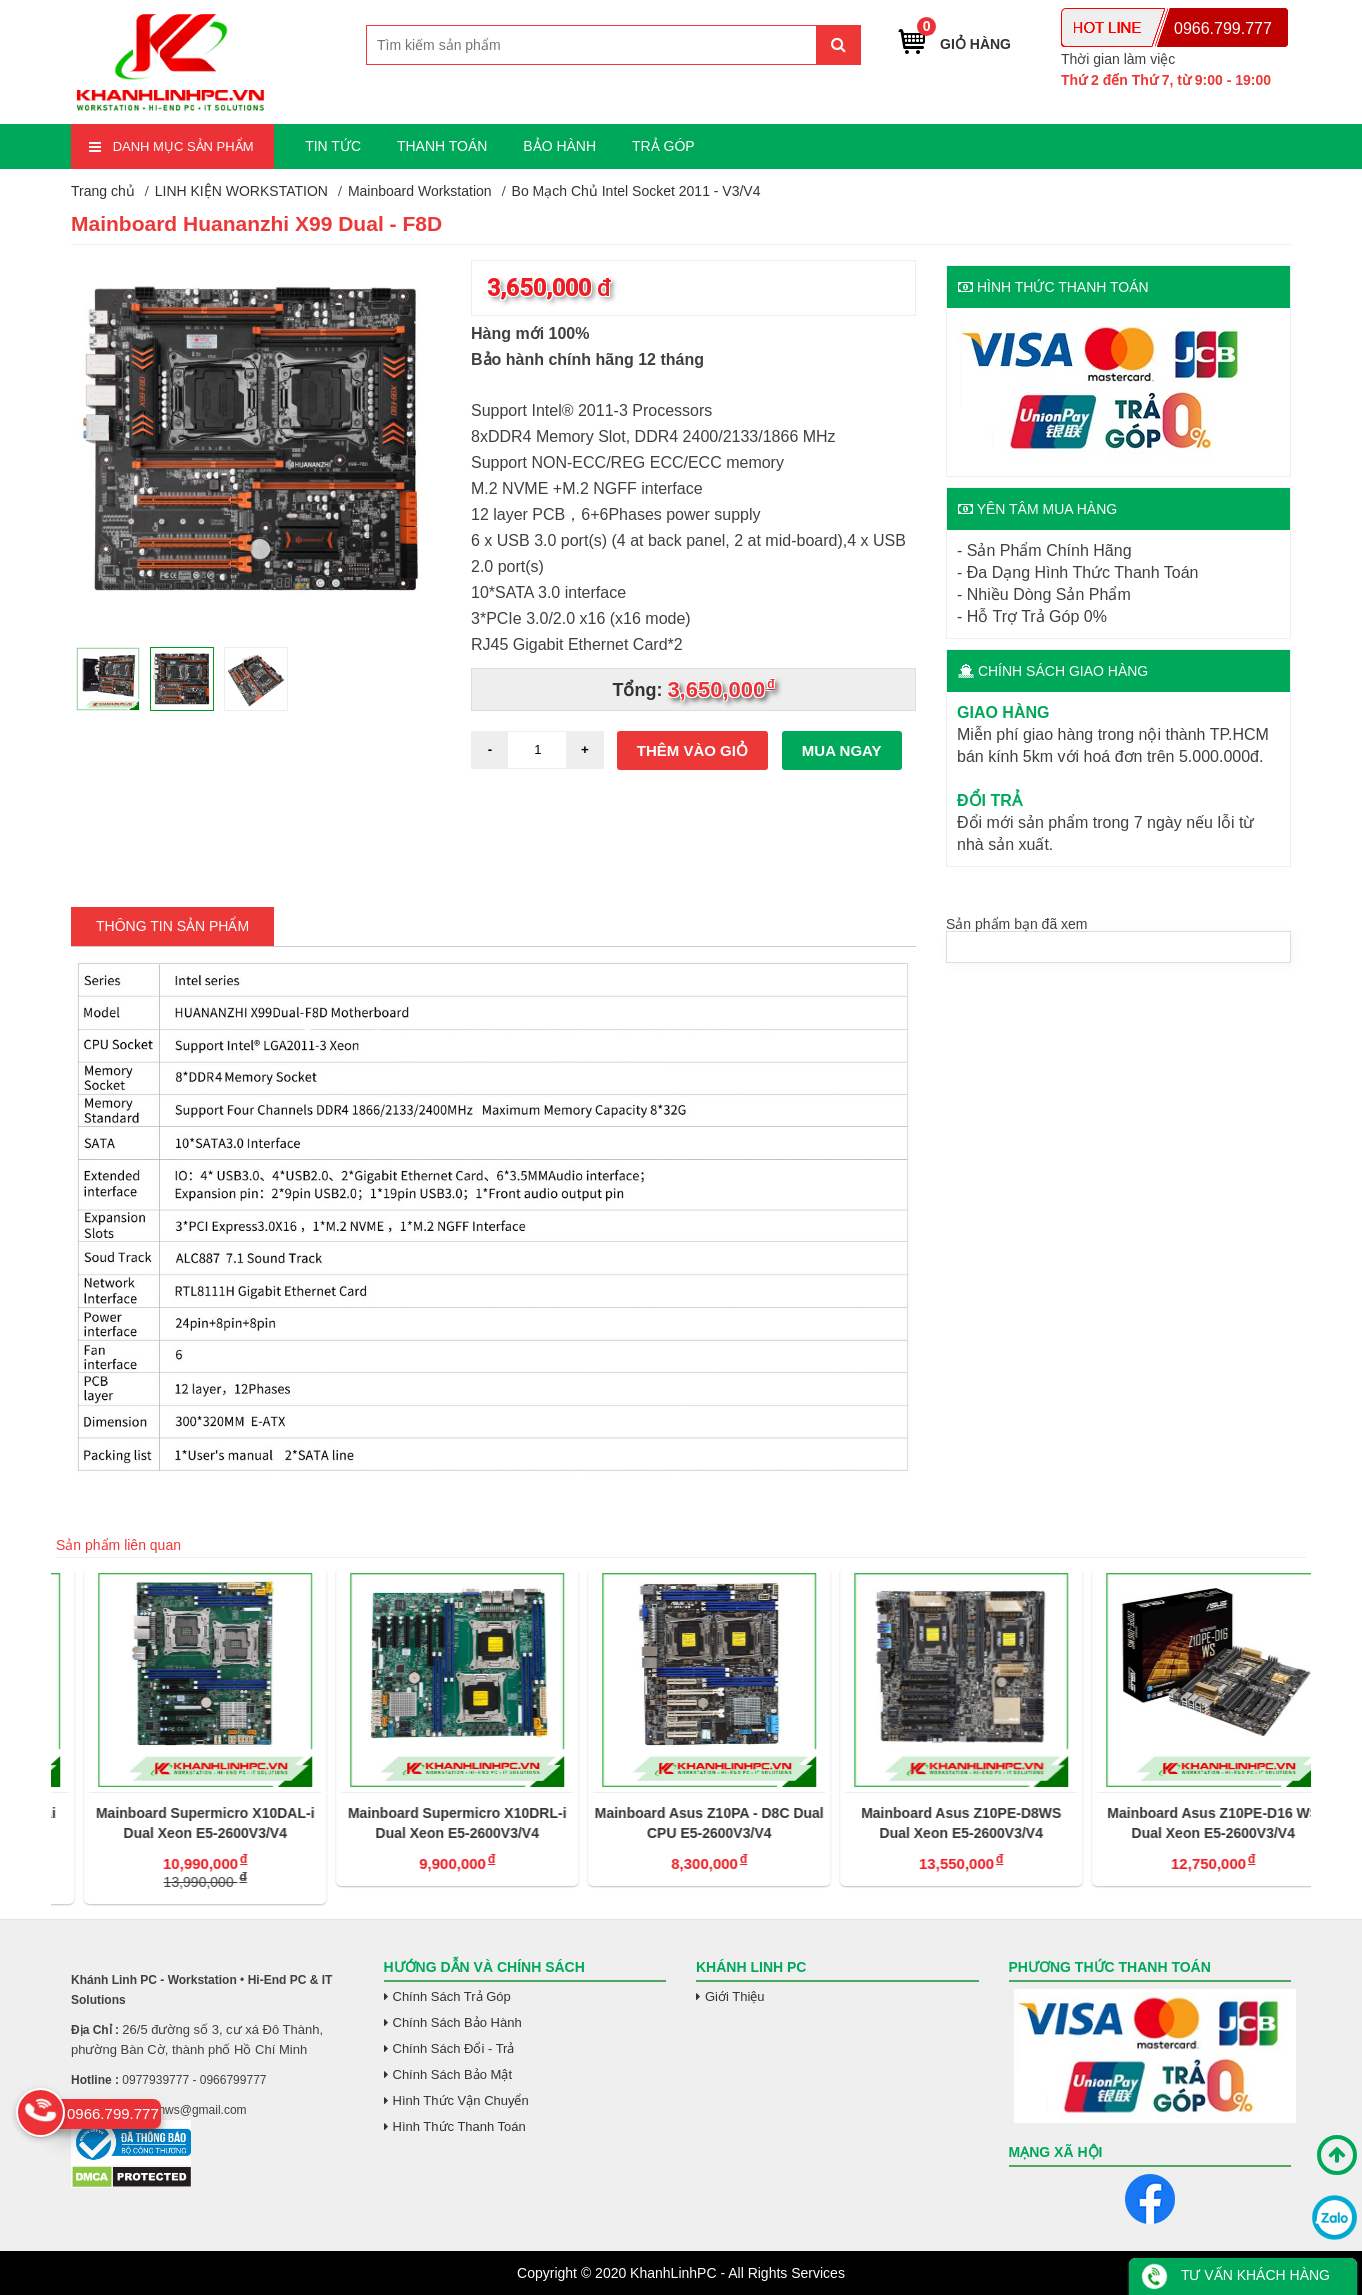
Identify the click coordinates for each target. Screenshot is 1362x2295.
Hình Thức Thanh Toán (459, 2126)
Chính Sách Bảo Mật (453, 2074)
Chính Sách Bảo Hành (457, 2022)
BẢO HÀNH (559, 146)
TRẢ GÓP (663, 146)
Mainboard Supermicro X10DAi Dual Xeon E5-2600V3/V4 (176, 1823)
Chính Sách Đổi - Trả (454, 2048)
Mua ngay (842, 750)
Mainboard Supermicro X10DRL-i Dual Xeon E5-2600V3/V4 (681, 1823)
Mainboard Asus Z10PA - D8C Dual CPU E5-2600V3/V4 (933, 1823)
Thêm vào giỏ (692, 750)
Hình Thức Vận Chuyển (461, 2100)
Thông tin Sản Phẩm (172, 926)
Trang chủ (103, 191)
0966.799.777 (1223, 28)
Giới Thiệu (735, 1996)
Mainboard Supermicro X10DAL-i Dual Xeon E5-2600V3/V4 (429, 1823)
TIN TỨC (333, 146)
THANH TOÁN (442, 146)
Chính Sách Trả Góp (452, 1996)
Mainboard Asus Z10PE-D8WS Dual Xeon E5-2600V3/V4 (1185, 1823)
